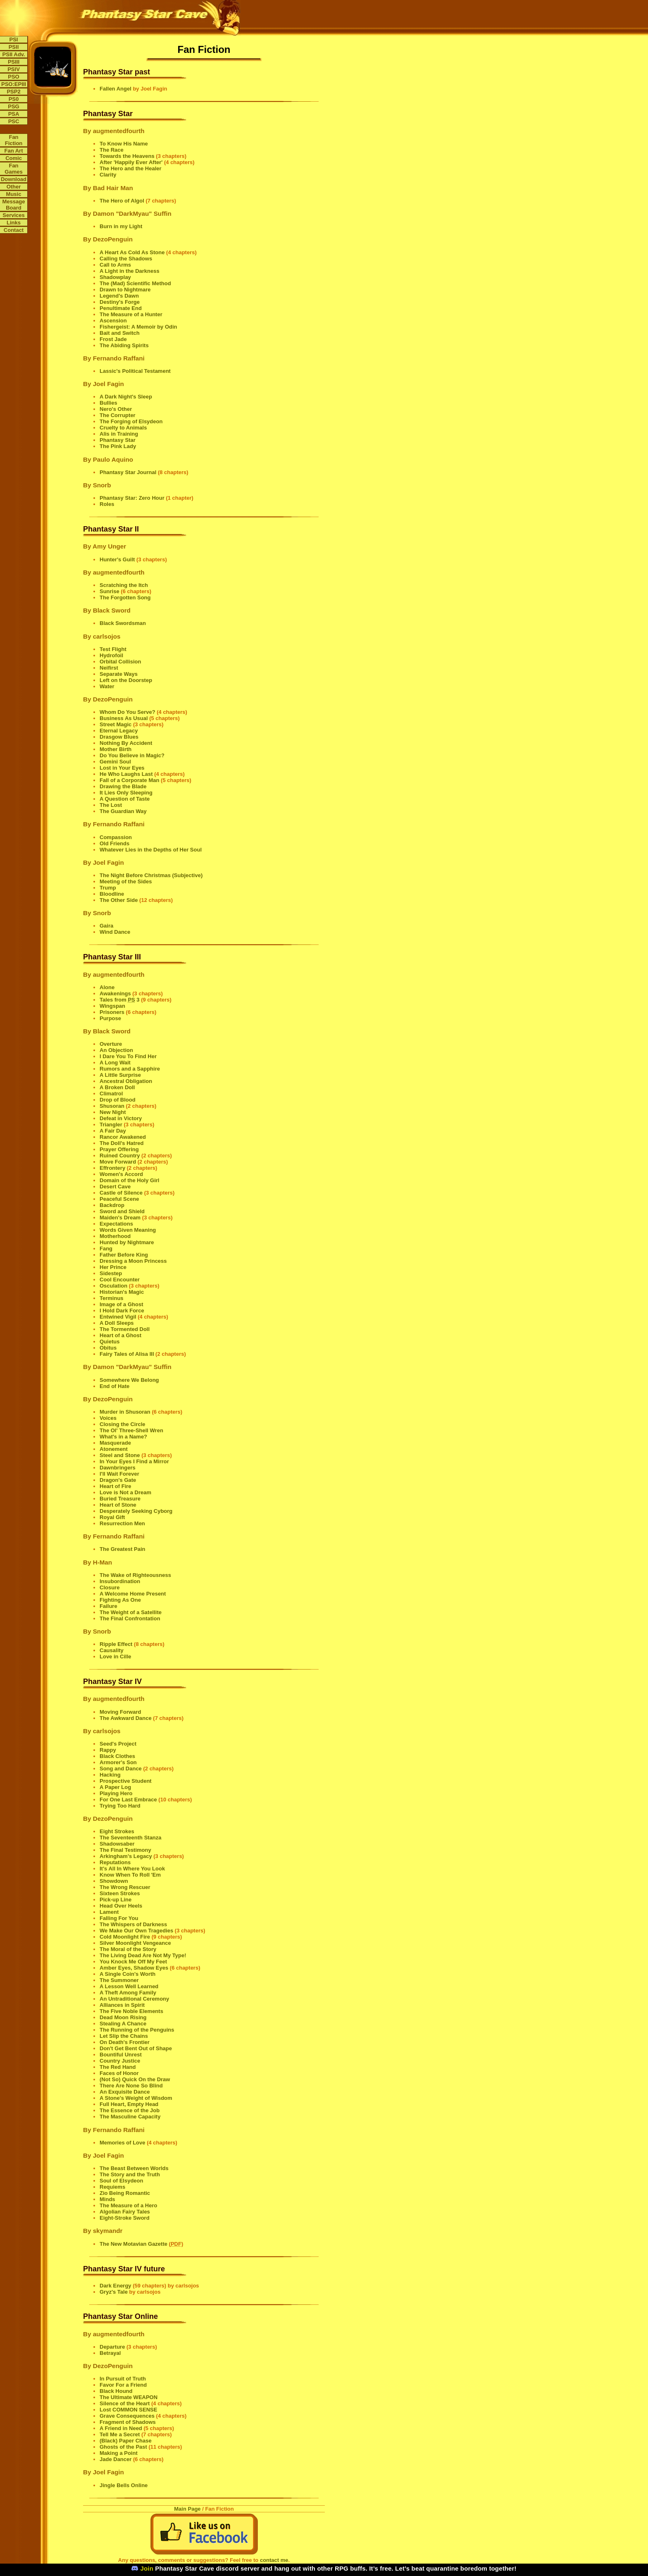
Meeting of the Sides (126, 881)
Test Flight (113, 649)
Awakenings (115, 993)
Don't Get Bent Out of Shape (136, 2048)
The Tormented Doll (125, 1329)
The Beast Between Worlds (134, 2168)
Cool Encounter (120, 1279)
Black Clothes (117, 1756)
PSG (13, 106)
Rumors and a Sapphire (130, 1069)
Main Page (187, 2509)
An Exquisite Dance (125, 2092)
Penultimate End (121, 308)
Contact (14, 230)
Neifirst (109, 668)
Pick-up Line (115, 1899)
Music (13, 194)
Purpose (110, 1018)
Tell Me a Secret (120, 2434)
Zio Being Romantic (125, 2193)
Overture (111, 1044)
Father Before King (124, 1255)
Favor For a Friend (123, 2385)
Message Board (13, 204)
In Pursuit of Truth (123, 2379)
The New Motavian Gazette (133, 2244)
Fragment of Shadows (128, 2422)
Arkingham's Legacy (126, 1856)
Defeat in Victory (121, 1118)
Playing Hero (116, 1793)
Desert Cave (115, 1186)
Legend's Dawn (119, 296)
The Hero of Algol (122, 201)
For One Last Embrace (128, 1799)
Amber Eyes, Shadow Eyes (134, 1968)
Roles (107, 504)
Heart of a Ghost (120, 1335)
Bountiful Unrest (121, 2054)
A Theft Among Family (128, 1992)
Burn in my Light (121, 226)
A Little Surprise (120, 1075)
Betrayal (110, 2353)
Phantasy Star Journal (128, 472)
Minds (107, 2199)
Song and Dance (121, 1768)
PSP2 (13, 91)
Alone (107, 987)
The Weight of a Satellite (131, 1612)
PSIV (13, 69)
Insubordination (120, 1581)
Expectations (116, 1224)
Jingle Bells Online (124, 2485)
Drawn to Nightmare (125, 289)
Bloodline (112, 894)
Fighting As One (120, 1600)
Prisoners (112, 1012)
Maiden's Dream (120, 1217)
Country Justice (120, 2061)
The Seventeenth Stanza (131, 1837)
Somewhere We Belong (129, 1380)
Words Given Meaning (128, 1230)
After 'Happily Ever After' (131, 162)
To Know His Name (124, 144)
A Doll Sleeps (117, 1323)
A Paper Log (115, 1787)
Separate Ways (119, 674)
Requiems (112, 2187)
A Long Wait (115, 1062)
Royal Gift (112, 1517)
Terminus (112, 1298)
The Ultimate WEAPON (128, 2397)
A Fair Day (113, 1131)
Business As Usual (124, 718)
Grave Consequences (127, 2416)
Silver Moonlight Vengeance (135, 1943)
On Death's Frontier (125, 2042)
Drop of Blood (118, 1100)
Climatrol (111, 1093)
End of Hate (114, 1386)
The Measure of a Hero (128, 2205)
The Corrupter (118, 415)
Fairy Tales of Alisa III (127, 1354)
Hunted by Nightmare (127, 1242)
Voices (108, 1418)
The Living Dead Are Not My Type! (143, 1955)
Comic (13, 158)
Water (107, 686)
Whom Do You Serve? (127, 712)
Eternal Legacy (119, 730)
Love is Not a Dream (125, 1492)
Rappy (108, 1750)
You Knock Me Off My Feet (133, 1961)
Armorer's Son (118, 1762)
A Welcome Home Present (133, 1594)
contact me (274, 2560)
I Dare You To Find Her (128, 1056)
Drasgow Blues (119, 737)
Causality (112, 1650)
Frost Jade (113, 339)
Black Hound (116, 2391)
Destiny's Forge (120, 302)
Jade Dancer (115, 2459)
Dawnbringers (118, 1468)
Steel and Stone (120, 1455)
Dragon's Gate (118, 1480)
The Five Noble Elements (131, 2011)
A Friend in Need (121, 2428)
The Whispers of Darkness (133, 1924)
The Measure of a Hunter (131, 314)
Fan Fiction (14, 140)
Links (14, 222)
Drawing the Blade (123, 786)
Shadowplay (115, 277)
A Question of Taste (125, 799)
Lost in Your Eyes (122, 768)
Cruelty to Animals (123, 428)
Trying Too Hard (120, 1806)
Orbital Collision (120, 661)
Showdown (114, 1881)
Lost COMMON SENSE (128, 2410)
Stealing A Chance (123, 2023)
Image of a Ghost (121, 1304)
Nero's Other (116, 409)
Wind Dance (115, 932)
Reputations (115, 1862)
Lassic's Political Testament (135, 371)
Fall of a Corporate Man (129, 780)
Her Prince (113, 1267)
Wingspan (112, 1006)
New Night (113, 1112)
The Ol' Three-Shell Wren (131, 1430)
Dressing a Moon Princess (133, 1261)
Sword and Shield (122, 1211)
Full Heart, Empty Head (129, 2104)
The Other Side (119, 900)
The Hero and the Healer (131, 168)
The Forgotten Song (125, 597)
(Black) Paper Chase (126, 2441)
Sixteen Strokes (120, 1893)
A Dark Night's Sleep (126, 397)
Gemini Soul (115, 761)
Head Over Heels (121, 1906)
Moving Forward (120, 1712)
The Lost (111, 805)
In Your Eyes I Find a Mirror (134, 1461)
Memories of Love (122, 2143)
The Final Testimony (125, 1850)
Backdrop (112, 1205)
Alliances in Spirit (122, 2005)
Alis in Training (119, 434)
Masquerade (115, 1443)
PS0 (14, 99)
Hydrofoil (111, 655)
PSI (14, 39)
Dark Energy (115, 2286)
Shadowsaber (117, 1844)
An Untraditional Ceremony (134, 1999)
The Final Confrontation (130, 1618)
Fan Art (13, 151)
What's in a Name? (123, 1436)
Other (14, 187)
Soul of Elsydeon (121, 2181)
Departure (112, 2347)
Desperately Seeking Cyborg (136, 1511)
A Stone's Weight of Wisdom (136, 2098)
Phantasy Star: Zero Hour (132, 498)
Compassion (116, 837)
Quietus (109, 1341)
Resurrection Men (122, 1523)
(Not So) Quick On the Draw (135, 2079)
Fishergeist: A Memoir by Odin (138, 327)
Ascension (113, 320)
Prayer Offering (119, 1149)
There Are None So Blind (131, 2085)
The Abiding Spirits (124, 345)
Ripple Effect (116, 1644)
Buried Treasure (120, 1499)
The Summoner (119, 1980)
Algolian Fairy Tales (125, 2212)
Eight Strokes (117, 1831)
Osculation (113, 1286)
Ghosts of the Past (123, 2447)
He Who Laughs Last (126, 774)
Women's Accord (121, 1174)
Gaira (106, 926)
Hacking (110, 1775)
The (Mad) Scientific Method (135, 283)
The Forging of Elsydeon (131, 421)
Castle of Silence (121, 1193)
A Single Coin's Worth (127, 1974)
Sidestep (111, 1273)
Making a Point (119, 2453)
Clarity (108, 175)
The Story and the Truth (130, 2174)
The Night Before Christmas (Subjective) (151, 875)
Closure (109, 1587)
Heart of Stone (118, 1505)
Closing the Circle (122, 1424)
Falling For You (119, 1918)
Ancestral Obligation (126, 1081)
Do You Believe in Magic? (132, 755)
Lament (109, 1912)
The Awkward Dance (126, 1718)
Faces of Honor (119, 2073)
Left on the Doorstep (126, 680)
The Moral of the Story (128, 1949)
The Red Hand (118, 2067)
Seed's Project (118, 1744)
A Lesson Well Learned (129, 1986)
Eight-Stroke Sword (125, 2218)
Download (13, 179)
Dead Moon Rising (123, 2017)
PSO (13, 77)
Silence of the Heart (125, 2403)
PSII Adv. (13, 54)
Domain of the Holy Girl (129, 1180)
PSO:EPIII (13, 84)
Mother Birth (115, 749)
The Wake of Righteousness (135, 1575)
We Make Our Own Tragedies (136, 1930)
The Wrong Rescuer (125, 1887)
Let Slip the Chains (124, 2036)
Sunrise (109, 591)
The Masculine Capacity (130, 2116)
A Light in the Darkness (130, 271)
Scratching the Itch (124, 585)
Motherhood (115, 1236)
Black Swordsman (123, 623)
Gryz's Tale (114, 2292)
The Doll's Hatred (121, 1143)
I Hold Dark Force (122, 1310)
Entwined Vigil (118, 1317)
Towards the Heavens (127, 156)
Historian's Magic (122, 1292)
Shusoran (112, 1106)
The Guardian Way (123, 811)
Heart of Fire (115, 1486)
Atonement (114, 1449)
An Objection (116, 1050)
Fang (106, 1248)
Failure (108, 1606)
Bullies (108, 403)
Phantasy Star (118, 440)
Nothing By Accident (126, 743)
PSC (13, 121)
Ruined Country (120, 1155)
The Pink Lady (118, 446)
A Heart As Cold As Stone (132, 252)
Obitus (108, 1348)
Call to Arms (115, 265)
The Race (112, 150)
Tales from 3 (120, 1000)
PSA (13, 114)
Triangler (111, 1124)
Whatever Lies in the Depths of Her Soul (151, 850)
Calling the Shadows (126, 258)
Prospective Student (126, 1781)
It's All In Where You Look (132, 1868)
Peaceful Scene (119, 1199)
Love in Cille (115, 1656)
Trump (108, 888)
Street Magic (115, 724)
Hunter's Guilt (117, 559)
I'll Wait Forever (119, 1474)
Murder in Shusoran (125, 1412)
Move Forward (118, 1162)
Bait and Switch (120, 333)
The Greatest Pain (122, 1549)
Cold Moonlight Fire (125, 1937)
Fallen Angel (115, 89)
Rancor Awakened (123, 1137)
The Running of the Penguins (137, 2030)
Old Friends (114, 843)
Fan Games (13, 168)
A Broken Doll (117, 1087)
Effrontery (112, 1168)
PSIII (13, 62)
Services (13, 215)
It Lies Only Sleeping (126, 792)
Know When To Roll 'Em (130, 1875)
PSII (14, 47)
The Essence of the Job (130, 2110)
